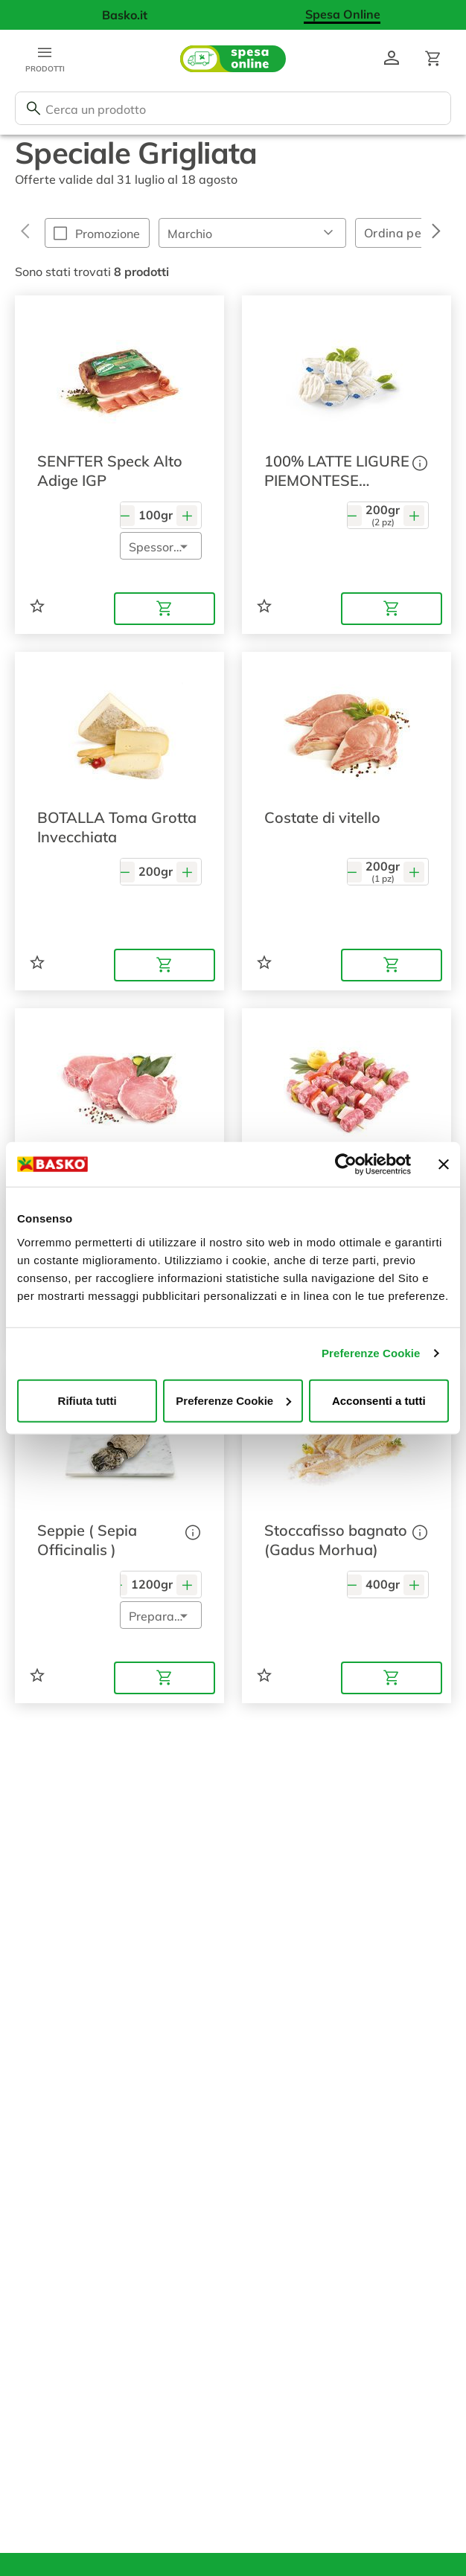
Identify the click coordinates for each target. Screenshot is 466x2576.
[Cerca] (33, 109)
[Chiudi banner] (443, 1164)
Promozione (107, 233)
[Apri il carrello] (433, 59)
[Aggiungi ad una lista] (37, 605)
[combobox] (233, 108)
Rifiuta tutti (87, 1400)
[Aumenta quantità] (187, 515)
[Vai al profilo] (391, 58)
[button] (252, 233)
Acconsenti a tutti (379, 1400)
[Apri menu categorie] (45, 59)
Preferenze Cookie (371, 1353)
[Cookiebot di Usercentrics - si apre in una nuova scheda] (346, 1164)
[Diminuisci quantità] (124, 515)
